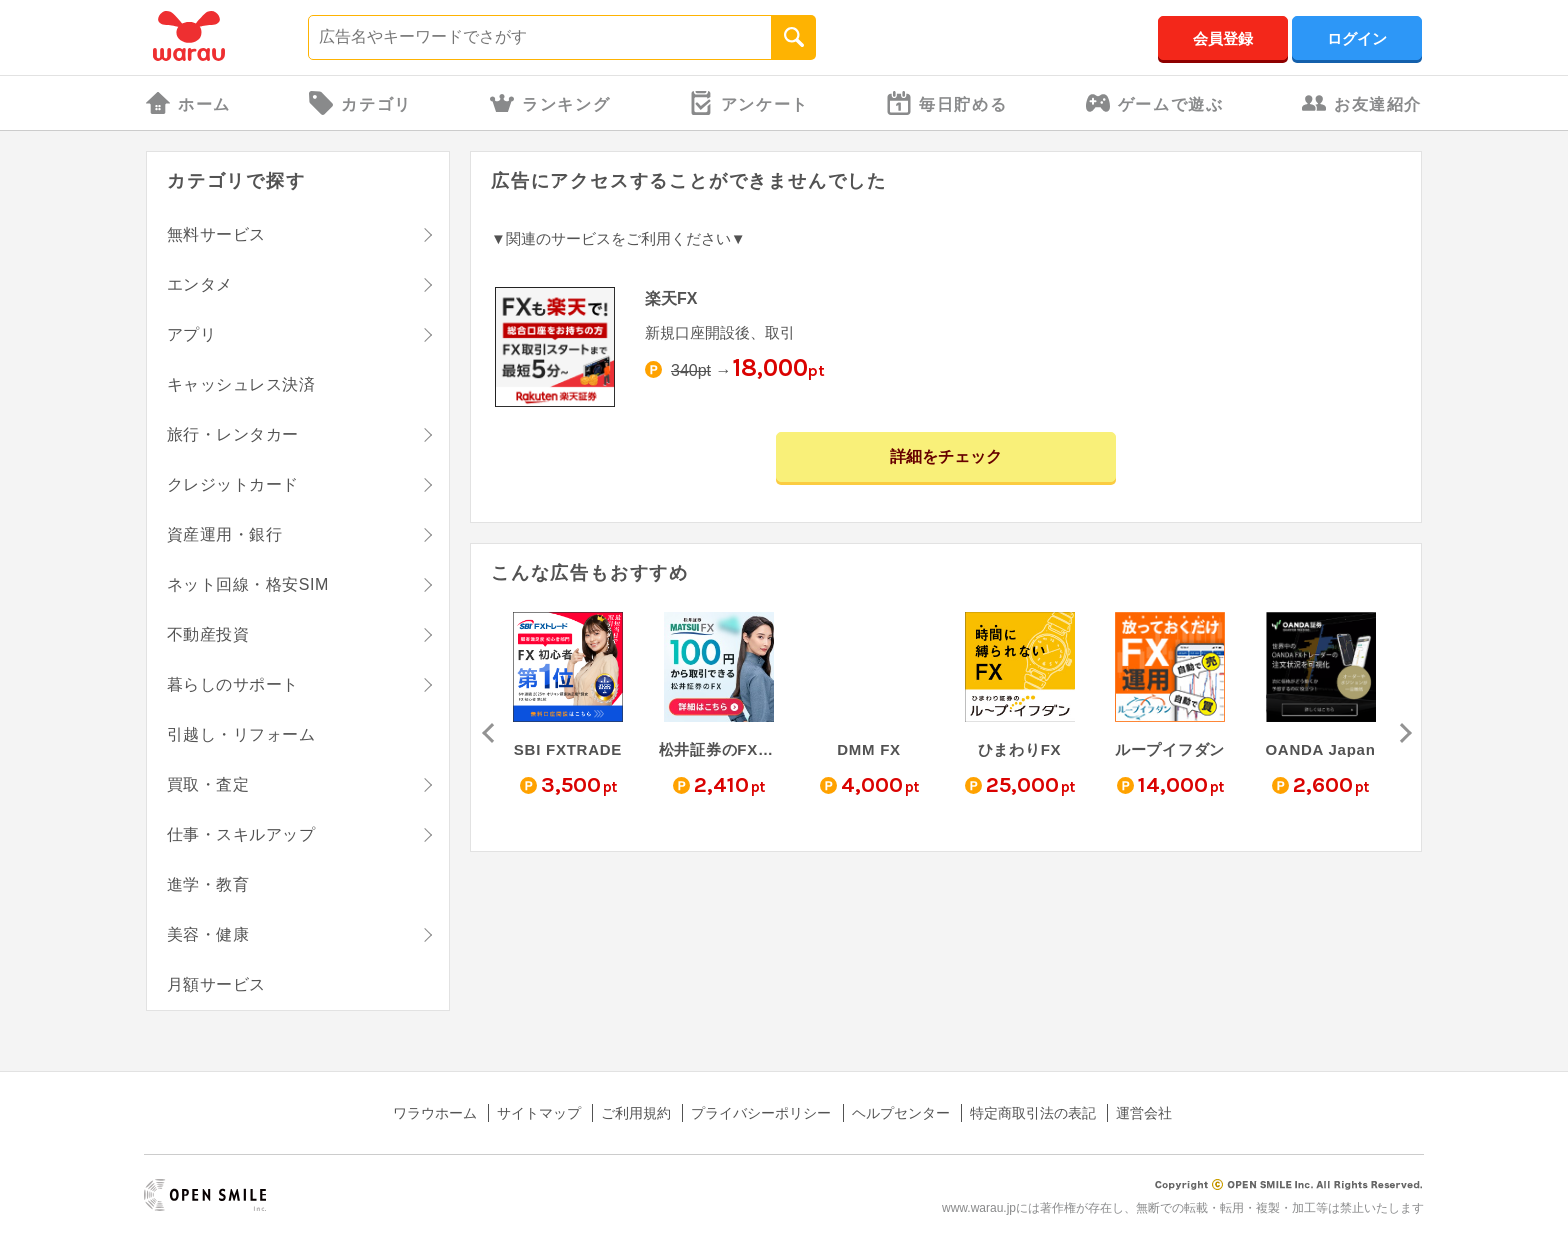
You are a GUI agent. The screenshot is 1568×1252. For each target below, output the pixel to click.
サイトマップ (539, 1113)
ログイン (1357, 38)
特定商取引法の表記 (1033, 1113)
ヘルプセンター (901, 1113)
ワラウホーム (435, 1113)
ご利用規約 (636, 1113)
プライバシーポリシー (761, 1113)
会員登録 (1223, 38)
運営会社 (1144, 1113)
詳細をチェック (946, 456)
